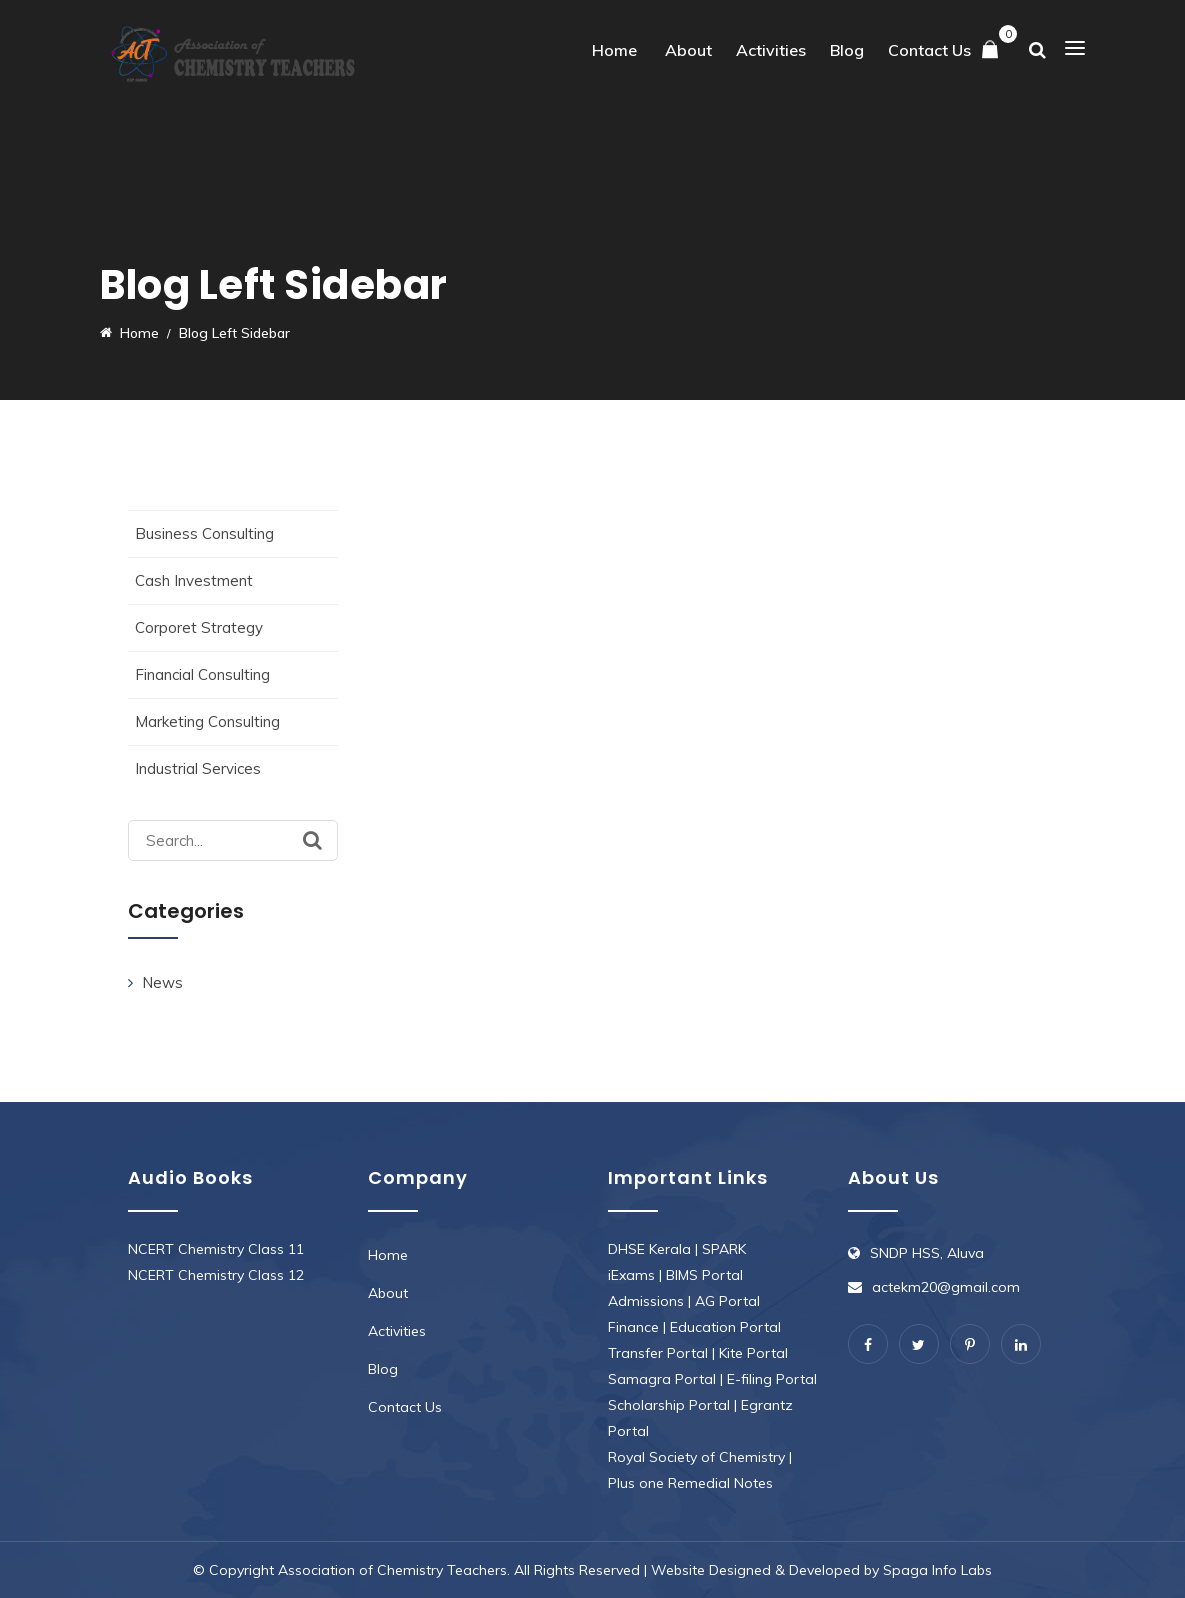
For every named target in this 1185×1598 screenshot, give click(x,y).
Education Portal (725, 1327)
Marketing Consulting (207, 721)
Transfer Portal (658, 1353)
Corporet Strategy (199, 627)
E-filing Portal (772, 1379)
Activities (771, 50)
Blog (847, 50)
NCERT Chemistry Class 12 (216, 1275)
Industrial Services (198, 768)
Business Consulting (204, 533)
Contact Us (929, 50)
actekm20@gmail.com (946, 1287)
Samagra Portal (662, 1379)
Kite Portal (753, 1353)
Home (614, 50)
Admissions (646, 1301)
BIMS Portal (704, 1275)
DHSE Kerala (649, 1249)
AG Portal (727, 1301)
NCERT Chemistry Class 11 (216, 1249)
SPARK (724, 1249)
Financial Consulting (202, 674)
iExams (631, 1275)
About (688, 50)
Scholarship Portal (669, 1405)
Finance (633, 1327)
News (162, 982)
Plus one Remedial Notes (690, 1483)
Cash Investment (194, 580)
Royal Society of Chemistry (696, 1457)
